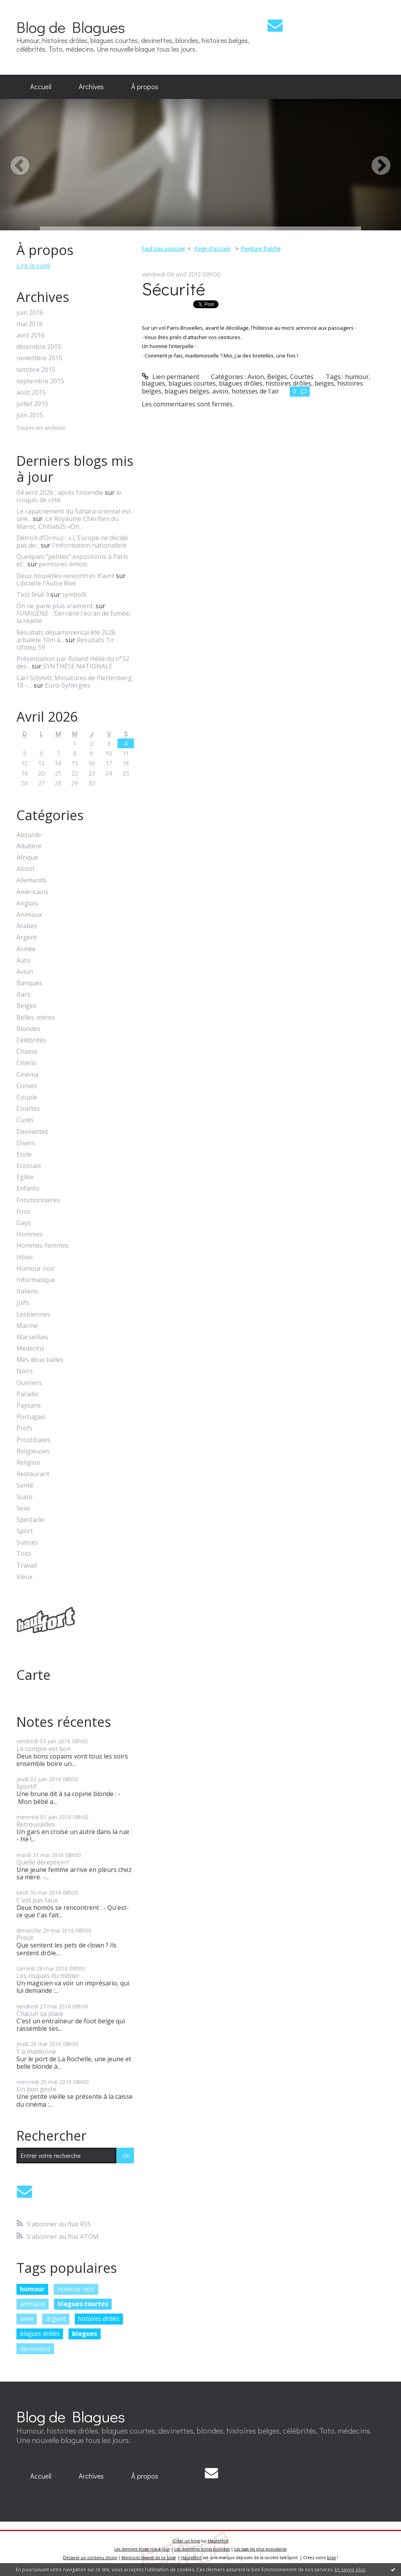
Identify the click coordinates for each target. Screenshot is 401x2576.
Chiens (26, 1063)
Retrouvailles (35, 1824)
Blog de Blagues (70, 26)
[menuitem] (40, 87)
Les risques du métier (47, 1975)
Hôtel (24, 1257)
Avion (24, 971)
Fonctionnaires (38, 1200)
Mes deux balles (39, 1359)
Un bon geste (36, 2089)
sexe (26, 2318)
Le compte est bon (43, 1748)
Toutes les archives (40, 428)
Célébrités (31, 1040)
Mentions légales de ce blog (148, 2557)
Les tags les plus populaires (260, 2549)
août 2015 (31, 392)
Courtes (28, 1108)
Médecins (30, 1348)
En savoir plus (350, 2569)
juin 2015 (29, 415)
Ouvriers (29, 1383)
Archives (91, 86)
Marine (27, 1325)
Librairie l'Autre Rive (46, 583)
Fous (23, 1211)
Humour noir (35, 1268)
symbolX (74, 594)
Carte (33, 1675)
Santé (24, 1485)
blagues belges (186, 391)
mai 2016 (29, 324)
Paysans (28, 1405)
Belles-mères (35, 1017)
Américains (32, 892)
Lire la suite (33, 265)
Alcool (25, 869)
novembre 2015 (39, 358)
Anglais (27, 903)
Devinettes (32, 1131)
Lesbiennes (33, 1314)
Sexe (23, 1508)
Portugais (30, 1417)
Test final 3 (32, 594)
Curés (25, 1120)
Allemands (31, 880)
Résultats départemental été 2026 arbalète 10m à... (66, 636)
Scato (24, 1497)
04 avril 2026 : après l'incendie (59, 492)
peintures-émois (63, 564)
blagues (84, 2333)
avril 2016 (30, 335)
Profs (24, 1428)
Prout (24, 1937)
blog (331, 2557)
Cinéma (27, 1074)
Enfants (27, 1188)
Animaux (29, 914)
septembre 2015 (40, 381)
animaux (32, 2303)
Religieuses (33, 1451)
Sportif (26, 1786)
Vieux (24, 1577)
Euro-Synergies (67, 685)
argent (56, 2318)
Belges (26, 1006)
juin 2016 (29, 312)
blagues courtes (83, 2303)
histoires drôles (98, 2318)
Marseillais (32, 1337)
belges (324, 383)
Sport (24, 1531)
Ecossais (28, 1165)
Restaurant (32, 1474)
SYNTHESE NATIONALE (77, 666)
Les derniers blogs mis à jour (142, 2549)
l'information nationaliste (89, 545)
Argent (26, 937)
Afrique (27, 857)
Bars (23, 994)
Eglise (25, 1177)
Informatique (35, 1280)
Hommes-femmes (42, 1245)
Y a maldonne (36, 2051)
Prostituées (33, 1440)
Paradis (27, 1394)
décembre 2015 (38, 346)
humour (32, 2289)
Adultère (29, 846)
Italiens (27, 1291)
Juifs (22, 1302)
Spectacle (30, 1519)
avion (220, 391)
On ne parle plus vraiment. (55, 606)
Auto (23, 960)
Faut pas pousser (163, 248)
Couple (26, 1097)
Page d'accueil (212, 248)
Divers (25, 1143)
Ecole (24, 1154)
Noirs (24, 1371)
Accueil (40, 86)
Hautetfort (218, 2541)
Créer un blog (186, 2541)
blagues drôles (40, 2333)
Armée (26, 949)
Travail (26, 1565)
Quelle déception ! (42, 1862)
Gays (23, 1223)
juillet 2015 (32, 404)
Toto (23, 1553)
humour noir (76, 2289)
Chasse (27, 1051)
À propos (144, 86)
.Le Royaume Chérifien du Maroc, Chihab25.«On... (67, 522)
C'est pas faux (37, 1900)
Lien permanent (170, 376)
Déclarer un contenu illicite (90, 2557)
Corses (26, 1086)
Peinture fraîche (261, 248)
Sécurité (173, 288)
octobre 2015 (35, 370)
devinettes (35, 2348)
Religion (28, 1462)
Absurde (28, 835)
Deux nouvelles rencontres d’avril (65, 575)
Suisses (27, 1542)
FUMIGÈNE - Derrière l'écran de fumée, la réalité (73, 617)
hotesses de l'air (255, 391)
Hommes (29, 1234)
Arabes (26, 926)
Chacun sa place (39, 2013)
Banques (29, 983)
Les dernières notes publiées (202, 2549)
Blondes (28, 1029)
